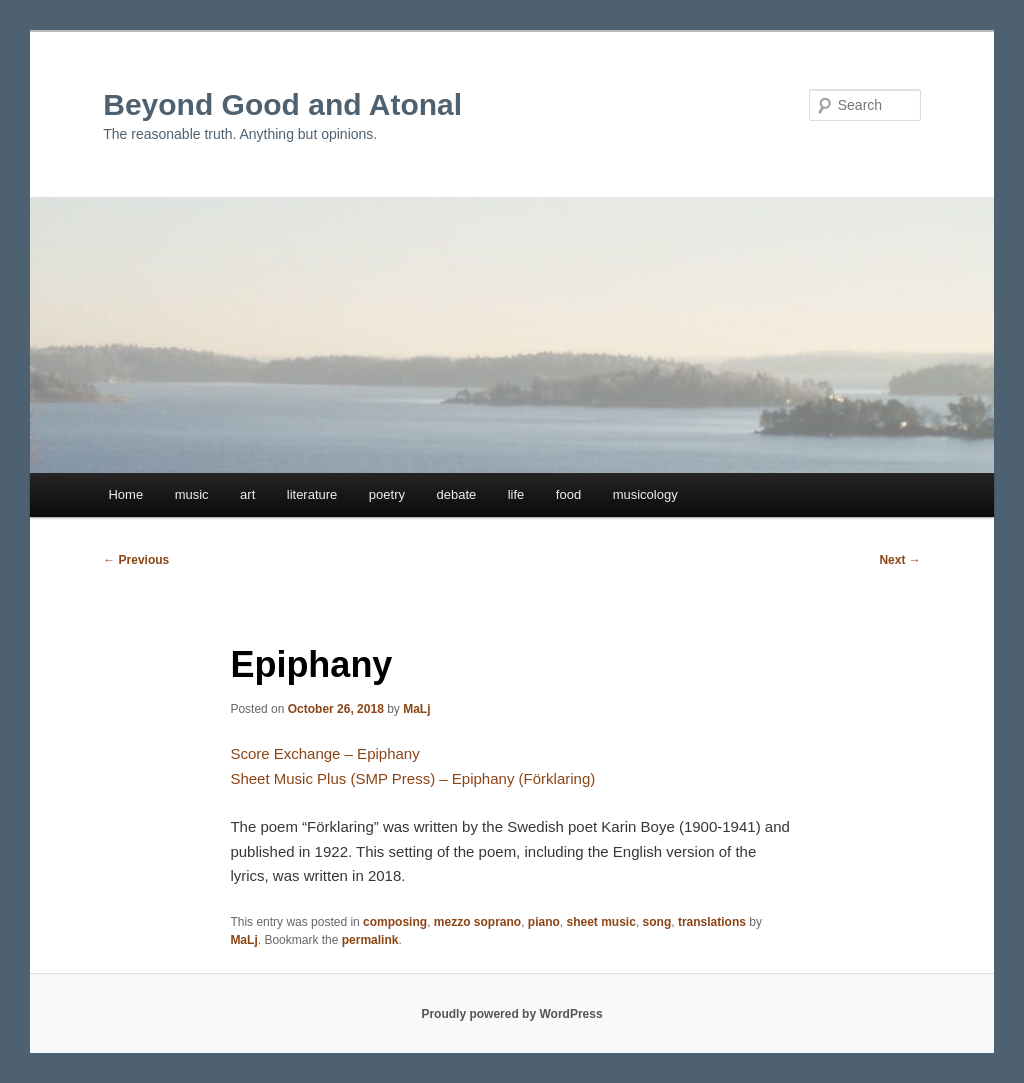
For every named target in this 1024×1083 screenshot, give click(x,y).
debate (456, 494)
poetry (387, 494)
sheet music (601, 922)
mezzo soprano (477, 922)
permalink (370, 940)
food (568, 494)
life (516, 494)
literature (312, 494)
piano (544, 922)
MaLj (416, 709)
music (192, 494)
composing (395, 922)
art (247, 494)
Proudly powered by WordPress (511, 1014)
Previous (136, 560)
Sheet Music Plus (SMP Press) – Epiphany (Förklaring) (412, 778)
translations (712, 922)
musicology (645, 494)
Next (899, 560)
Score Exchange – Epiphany (324, 753)
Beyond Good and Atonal (282, 104)
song (657, 922)
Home (125, 494)
